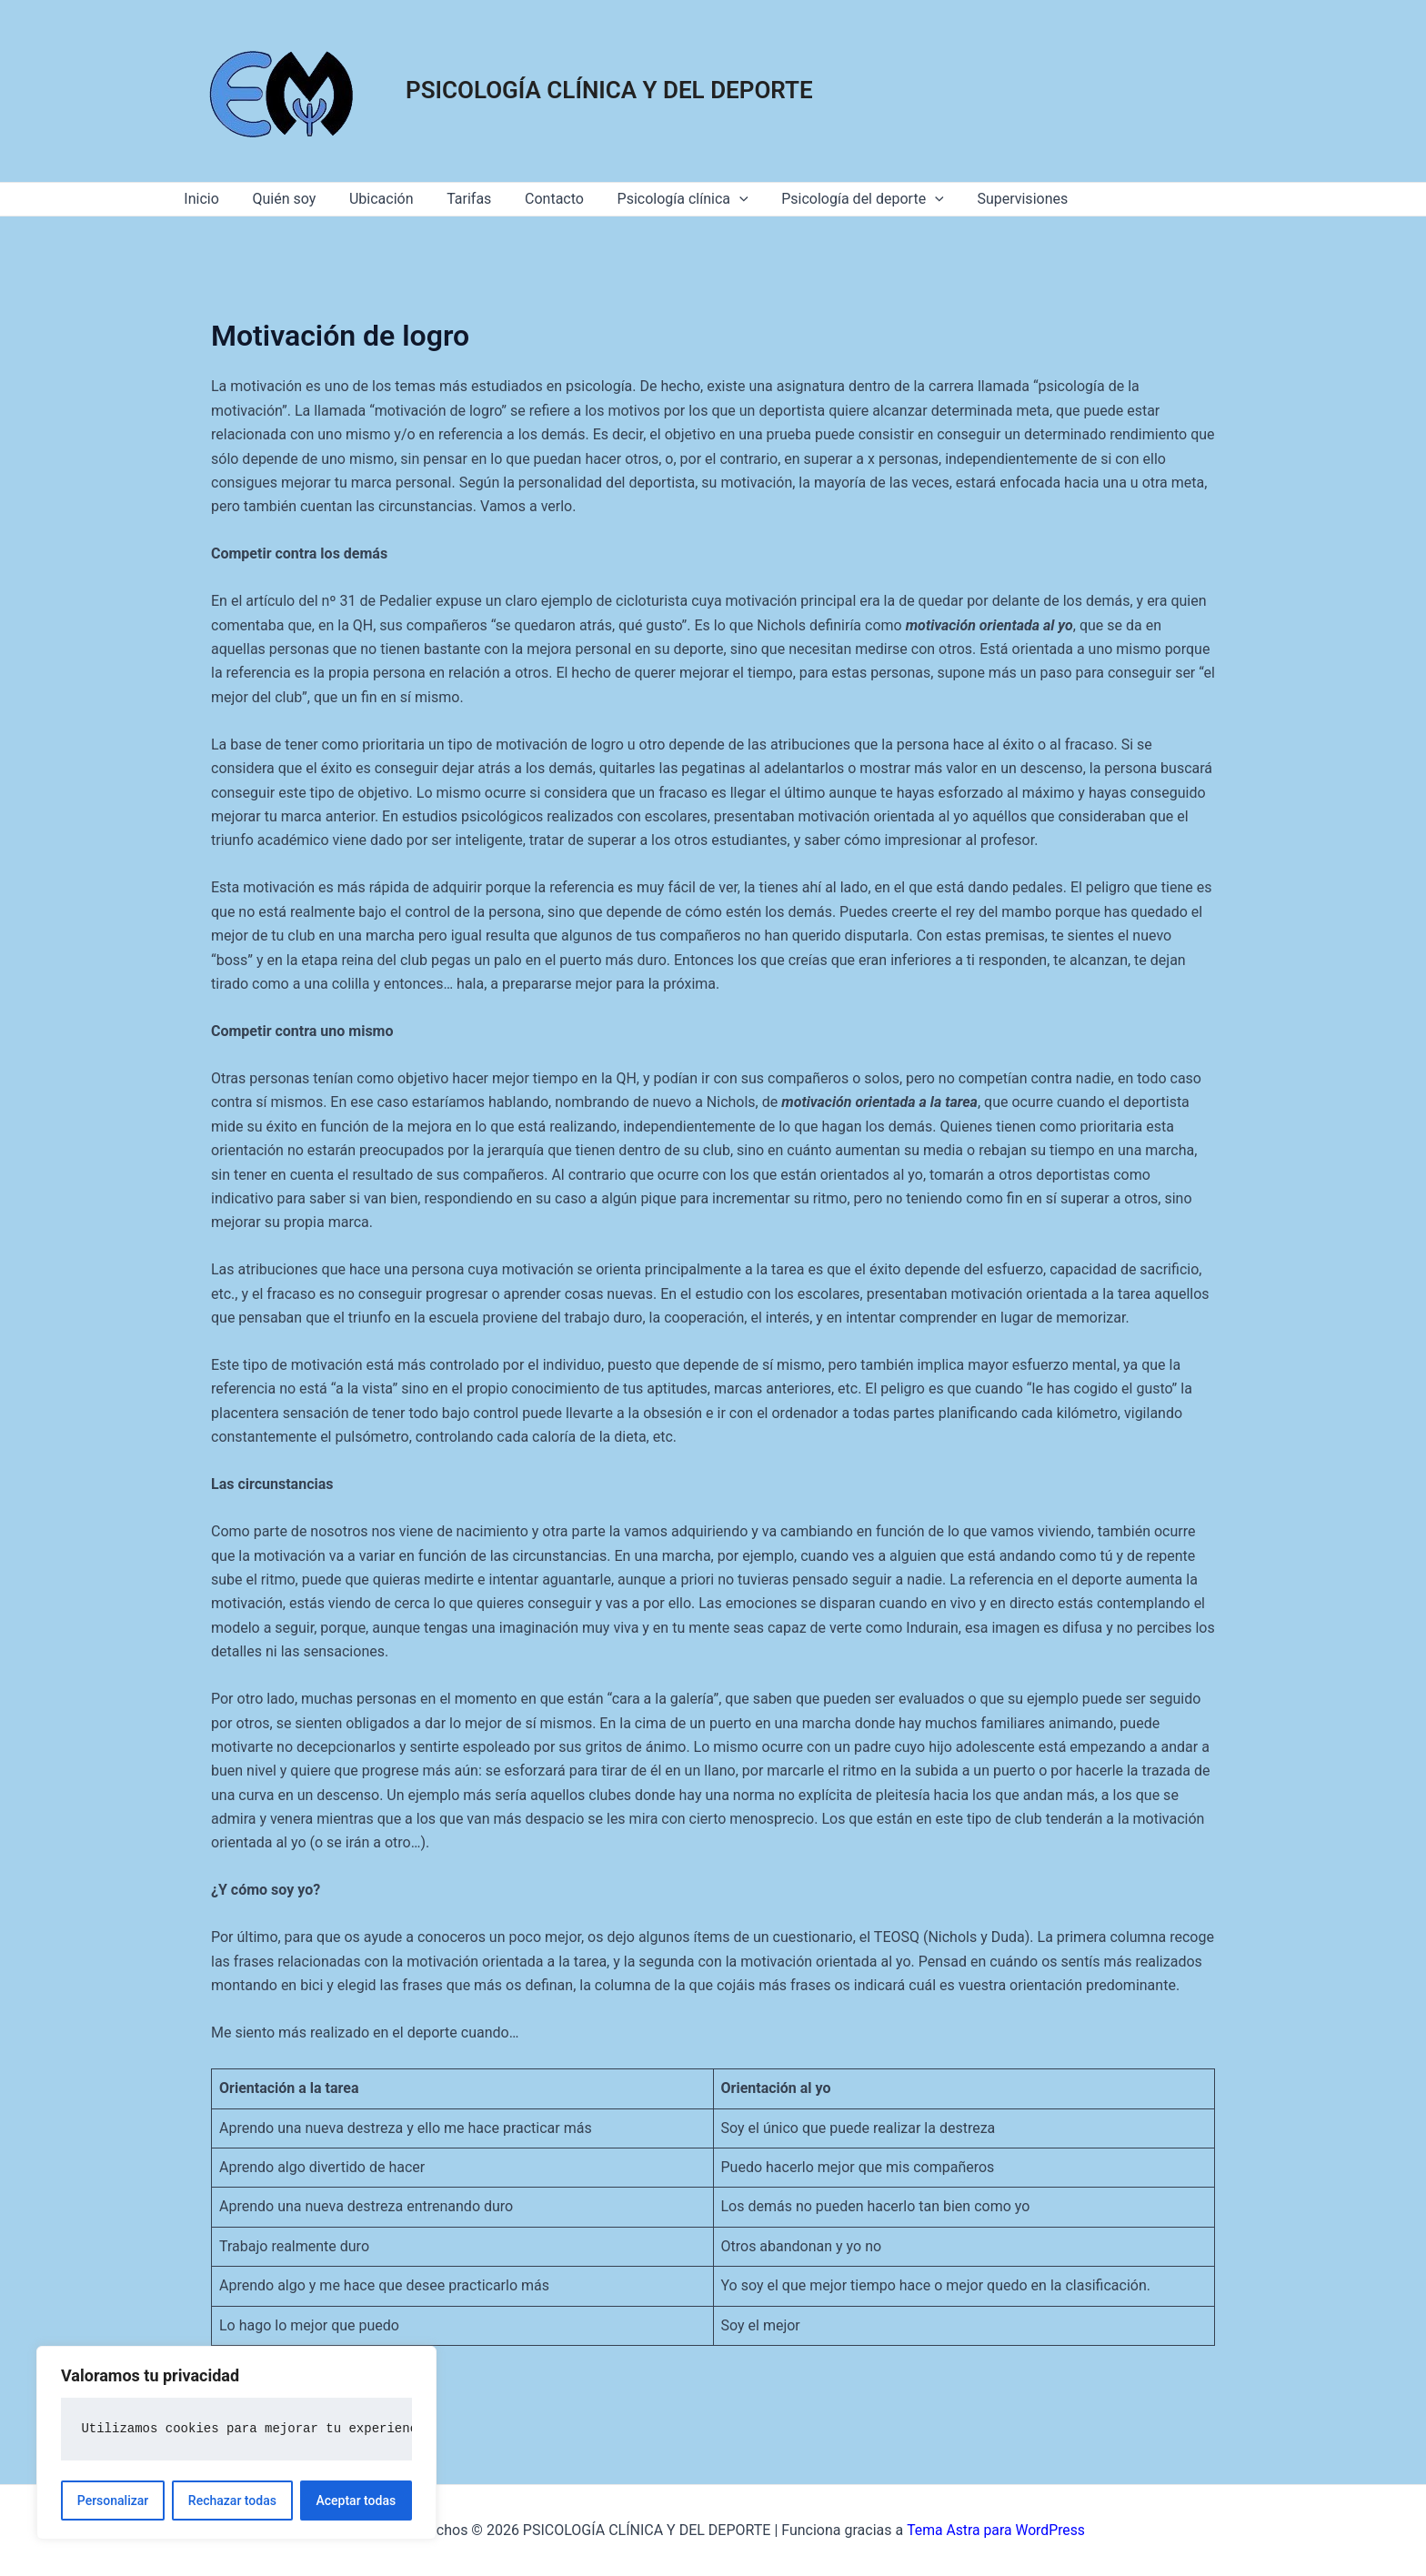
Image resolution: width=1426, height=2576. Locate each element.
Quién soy (277, 198)
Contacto (535, 198)
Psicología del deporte (835, 199)
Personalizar (112, 2500)
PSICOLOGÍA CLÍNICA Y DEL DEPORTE (609, 90)
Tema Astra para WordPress (995, 2530)
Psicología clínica (659, 199)
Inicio (199, 198)
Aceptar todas (356, 2500)
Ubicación (370, 198)
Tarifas (454, 198)
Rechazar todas (232, 2500)
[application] (716, 199)
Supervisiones (990, 198)
